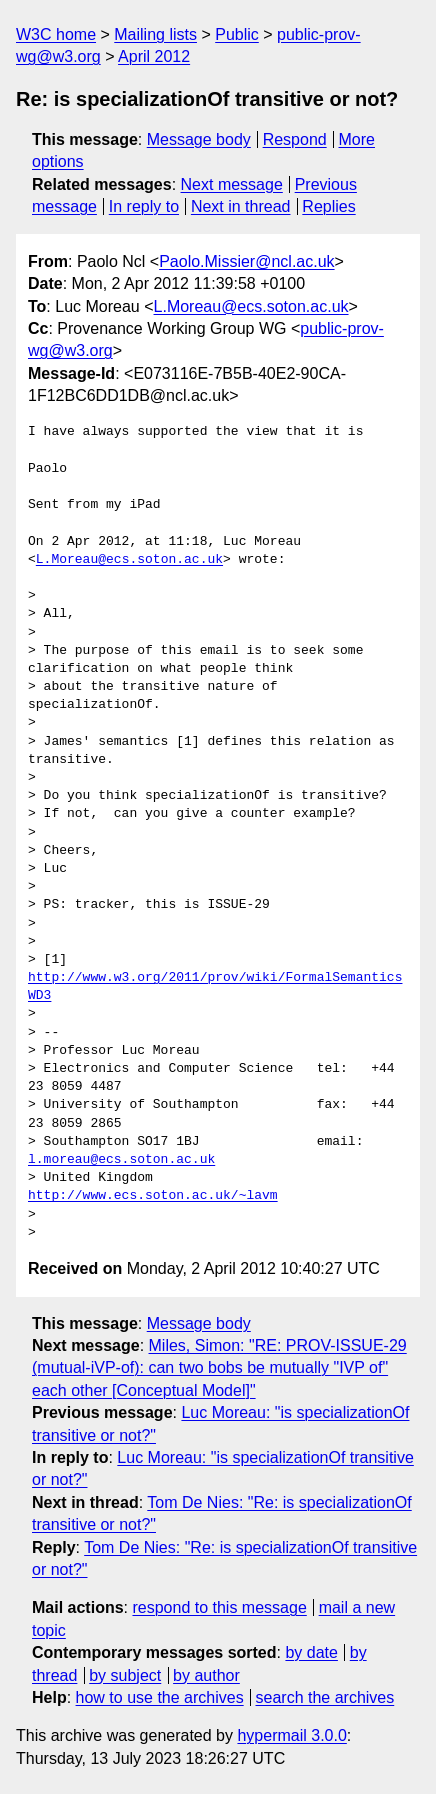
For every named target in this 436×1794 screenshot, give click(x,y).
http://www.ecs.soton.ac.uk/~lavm (153, 1196)
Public (237, 34)
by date (311, 1652)
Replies (328, 206)
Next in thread (241, 206)
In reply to (144, 206)
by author (206, 1675)
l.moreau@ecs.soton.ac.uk (121, 1160)
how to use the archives (160, 1697)
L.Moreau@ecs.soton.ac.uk (251, 306)
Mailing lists (155, 34)
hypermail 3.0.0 (291, 1735)
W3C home (56, 34)
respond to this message (219, 1607)
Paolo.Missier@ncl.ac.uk (246, 261)
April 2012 (154, 56)
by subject (125, 1675)
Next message (232, 184)
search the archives (325, 1697)
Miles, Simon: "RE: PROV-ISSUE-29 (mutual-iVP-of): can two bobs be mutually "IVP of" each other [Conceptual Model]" (219, 1368)
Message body (199, 139)
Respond (295, 139)
